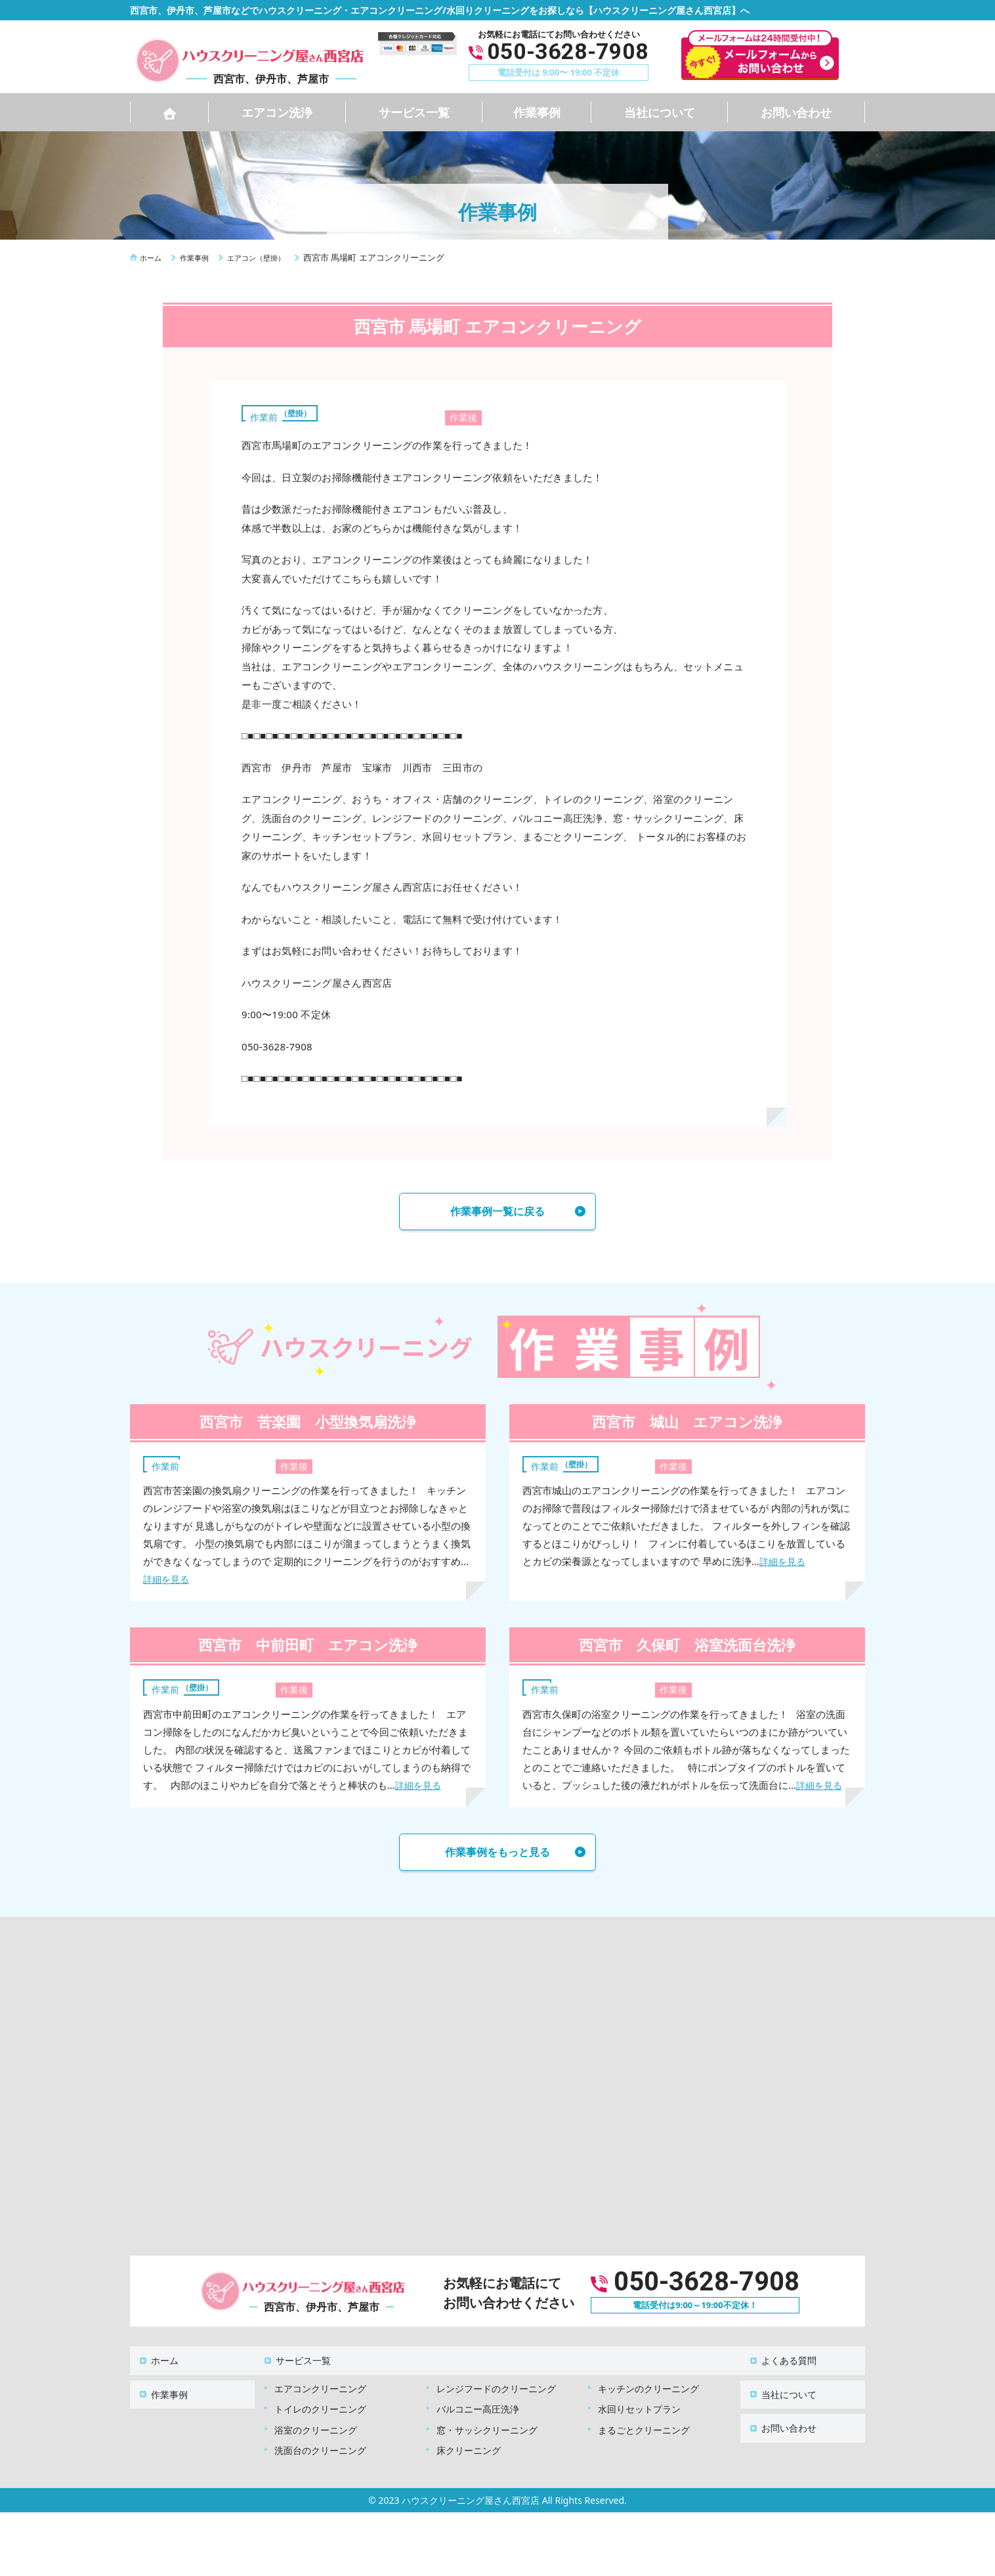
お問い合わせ (796, 112)
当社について (659, 112)
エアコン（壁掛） (287, 412)
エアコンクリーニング (320, 2383)
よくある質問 (781, 2361)
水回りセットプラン (639, 2403)
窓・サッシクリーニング (487, 2424)
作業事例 (537, 112)
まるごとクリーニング (644, 2424)
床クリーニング (468, 2445)
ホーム (157, 2361)
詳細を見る (167, 1582)
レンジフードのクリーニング (496, 2383)
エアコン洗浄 (277, 112)
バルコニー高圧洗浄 (477, 2403)
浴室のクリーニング (315, 2424)
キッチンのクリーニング (648, 2383)
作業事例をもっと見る (497, 1858)
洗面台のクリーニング (320, 2445)
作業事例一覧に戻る (497, 1213)
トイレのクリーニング (320, 2403)
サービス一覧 (414, 112)
